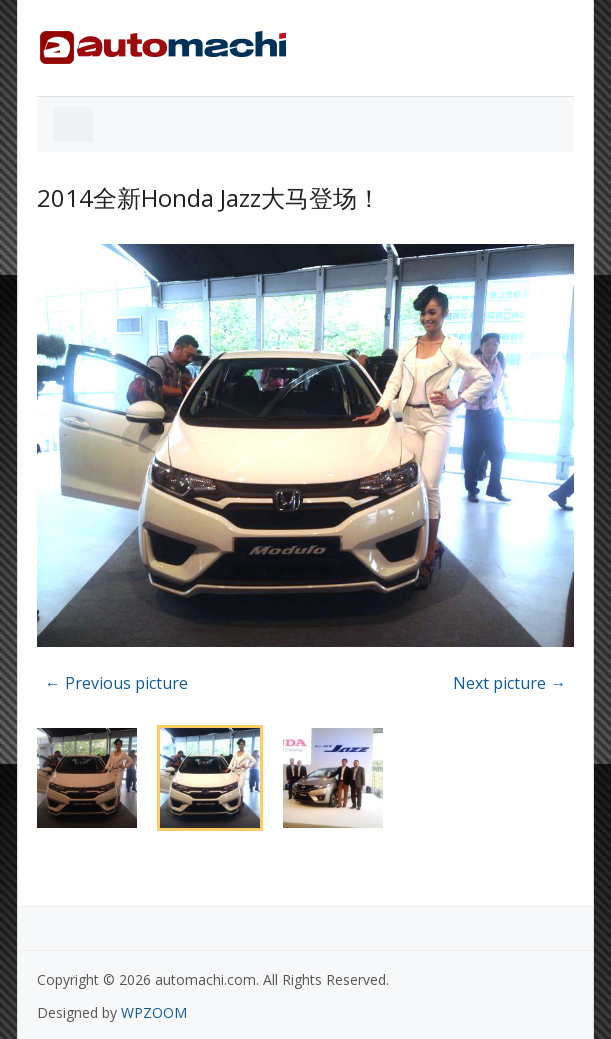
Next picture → (509, 683)
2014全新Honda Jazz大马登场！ (209, 197)
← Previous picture (116, 683)
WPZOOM (154, 1012)
